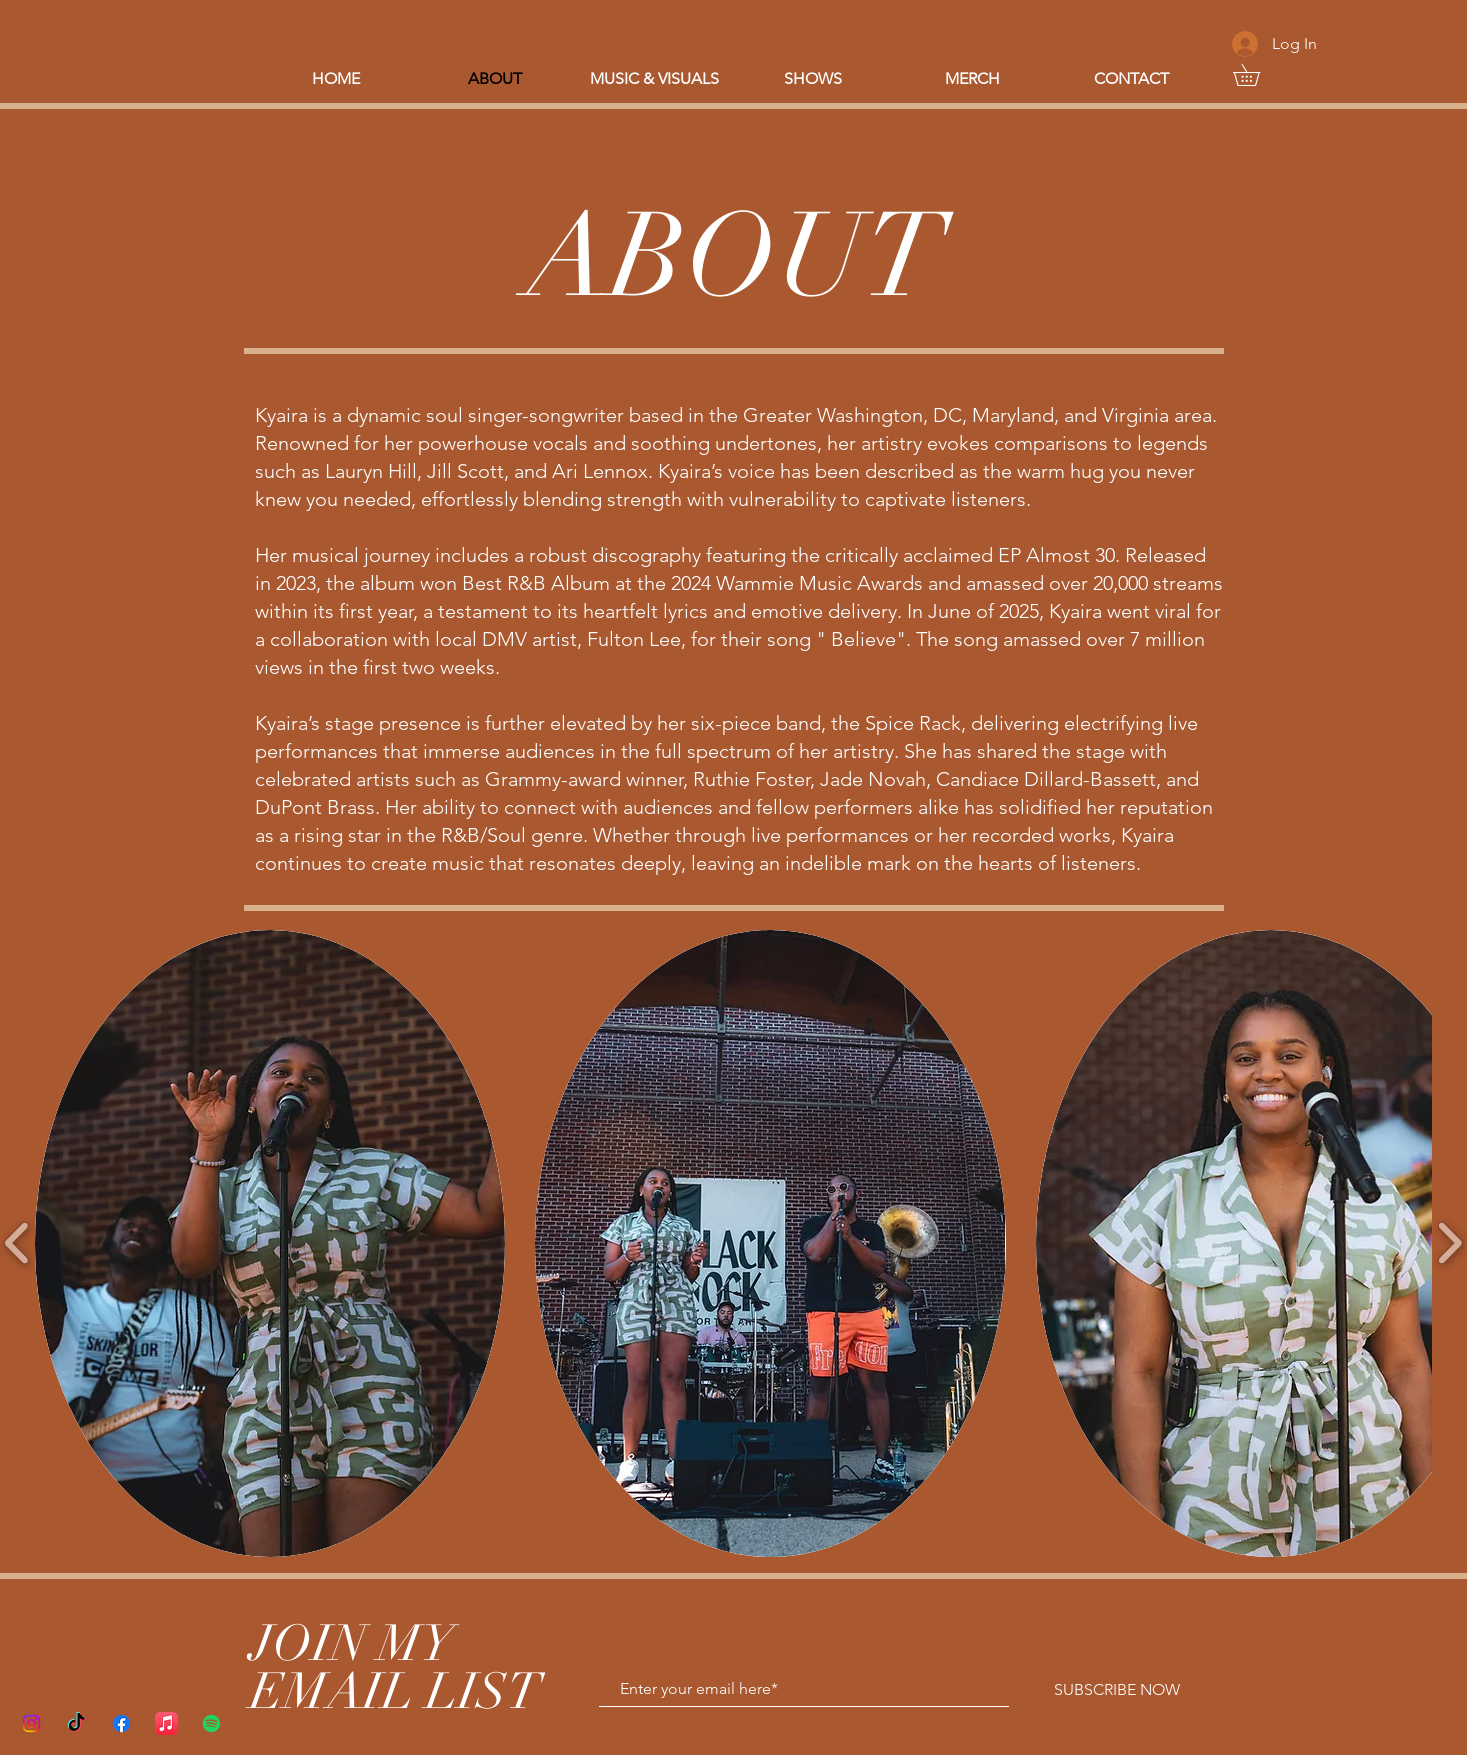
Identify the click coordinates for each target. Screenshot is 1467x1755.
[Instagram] (31, 1723)
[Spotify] (211, 1723)
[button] (1257, 75)
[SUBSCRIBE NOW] (1117, 1690)
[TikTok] (76, 1723)
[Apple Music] (166, 1723)
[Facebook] (121, 1723)
